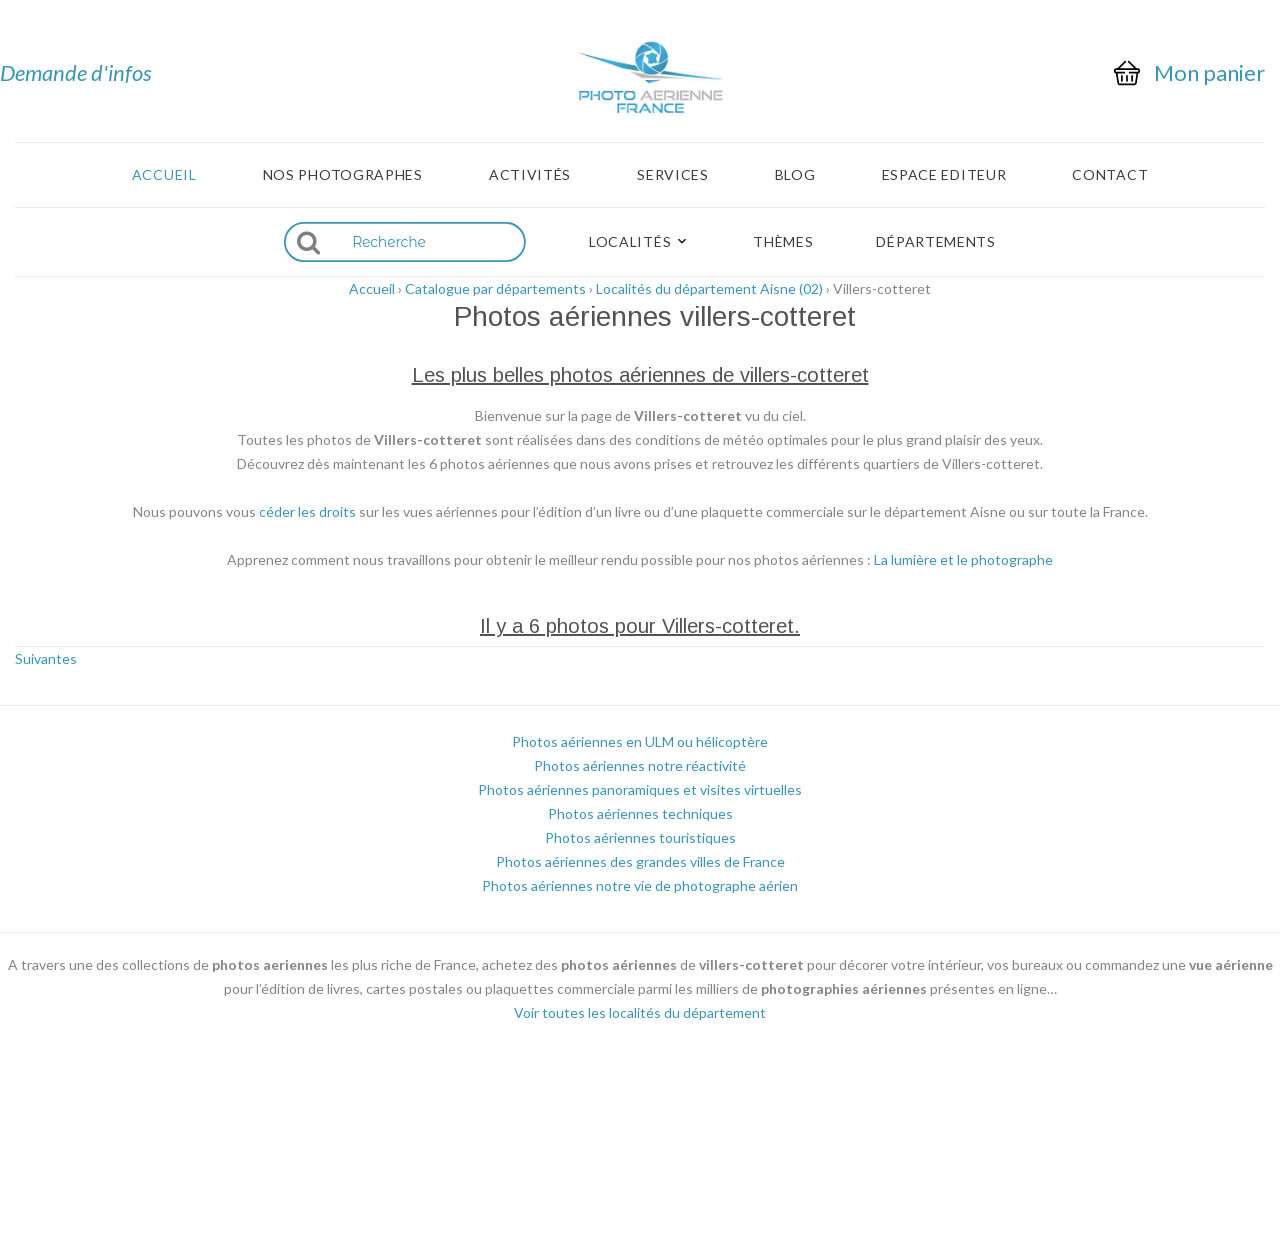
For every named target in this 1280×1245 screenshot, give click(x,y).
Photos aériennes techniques (640, 813)
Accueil (164, 175)
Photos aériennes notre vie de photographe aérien (640, 885)
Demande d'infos (76, 72)
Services (673, 175)
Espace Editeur (944, 175)
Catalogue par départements (495, 288)
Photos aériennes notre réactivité (640, 765)
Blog (795, 175)
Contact (1110, 175)
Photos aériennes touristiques (640, 837)
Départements (935, 242)
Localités (630, 242)
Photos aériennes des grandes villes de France (640, 861)
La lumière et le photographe (963, 559)
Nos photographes (343, 175)
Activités (530, 175)
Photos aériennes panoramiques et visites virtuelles (640, 789)
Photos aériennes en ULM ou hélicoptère (640, 741)
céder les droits (307, 511)
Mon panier (1209, 73)
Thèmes (783, 242)
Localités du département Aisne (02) (709, 288)
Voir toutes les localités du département (640, 1012)
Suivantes (46, 658)
